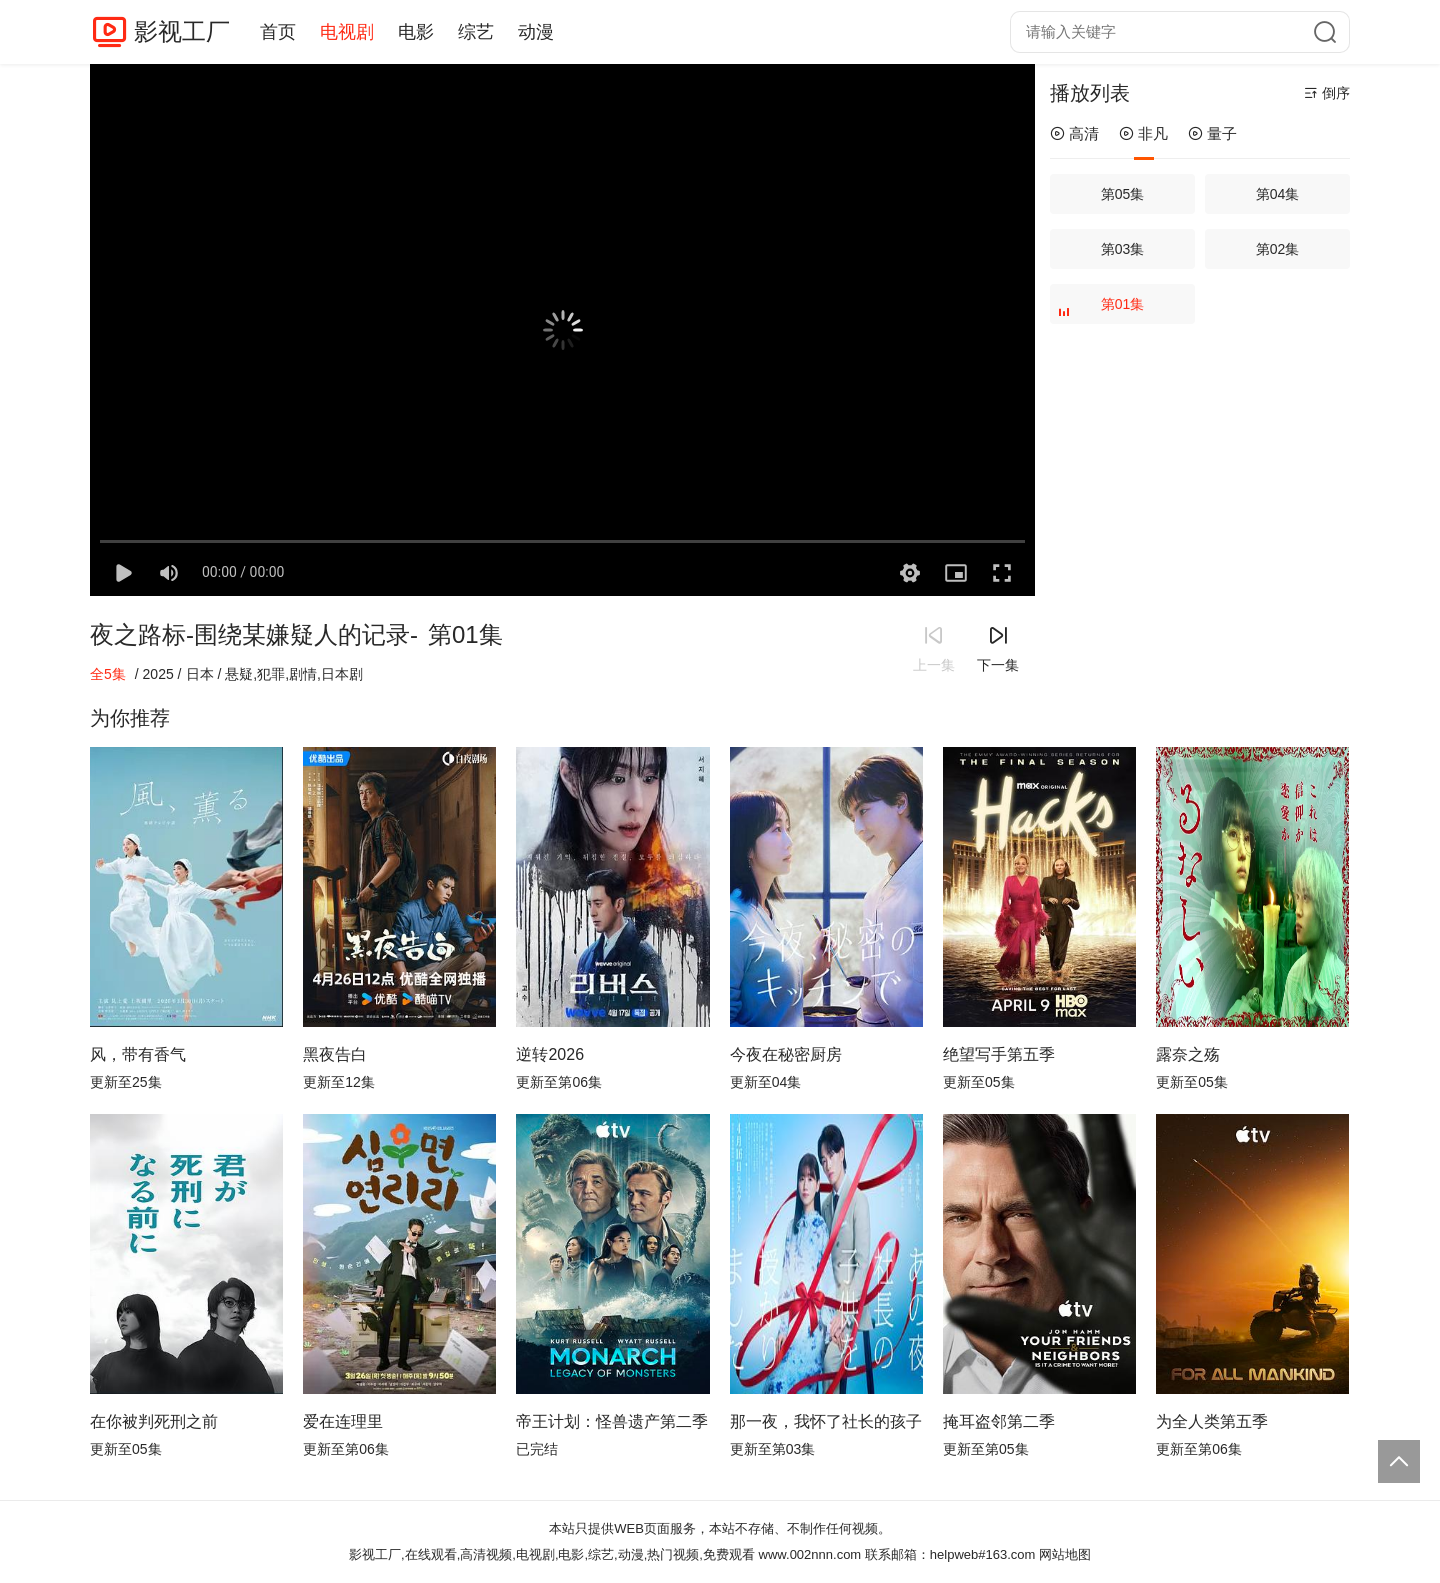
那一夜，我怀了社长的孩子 (826, 1421)
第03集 (1123, 249)
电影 (416, 32)
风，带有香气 (138, 1054)
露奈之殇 (1188, 1054)
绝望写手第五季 (999, 1054)
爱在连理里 (343, 1421)
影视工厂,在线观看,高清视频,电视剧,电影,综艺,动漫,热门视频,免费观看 (552, 1554)
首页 (278, 32)
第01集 (1103, 310)
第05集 (1123, 194)
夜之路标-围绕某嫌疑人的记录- (254, 634)
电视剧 (347, 32)
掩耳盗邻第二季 (999, 1421)
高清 (1074, 133)
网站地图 (1065, 1554)
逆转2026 (550, 1054)
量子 (1212, 133)
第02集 (1278, 249)
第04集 (1278, 194)
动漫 (536, 32)
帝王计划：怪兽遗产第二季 (612, 1421)
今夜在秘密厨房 (786, 1054)
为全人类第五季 (1212, 1421)
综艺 (476, 32)
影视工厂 (182, 31)
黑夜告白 (335, 1054)
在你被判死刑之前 (154, 1421)
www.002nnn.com (810, 1554)
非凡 (1143, 133)
